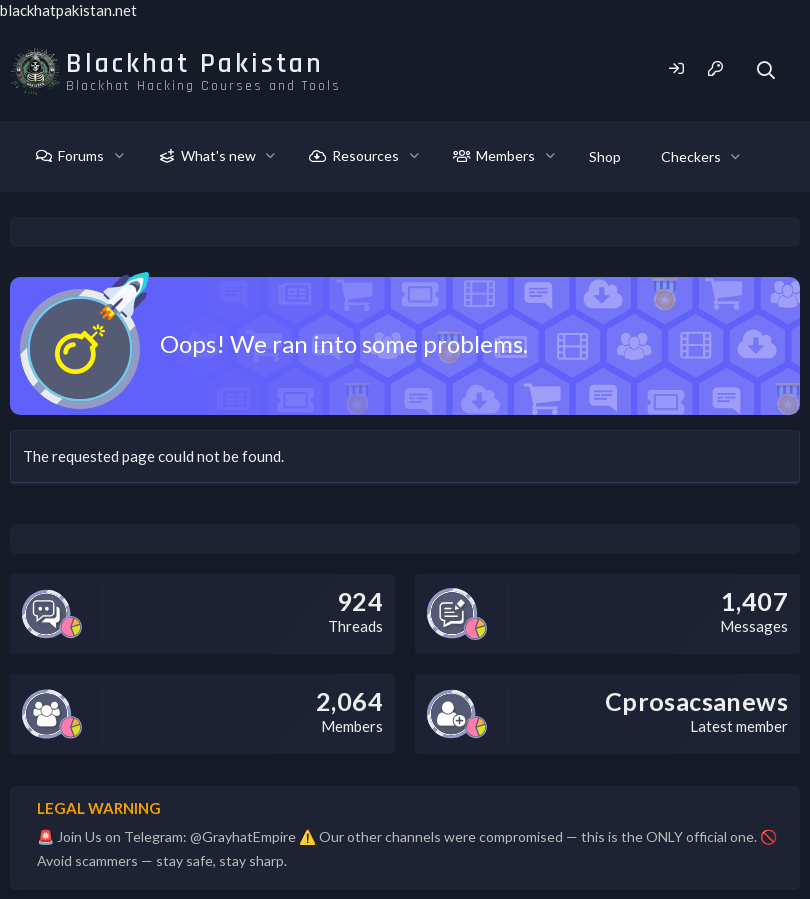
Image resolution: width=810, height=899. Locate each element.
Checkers (691, 156)
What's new (218, 155)
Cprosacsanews (696, 701)
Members (505, 155)
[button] (119, 156)
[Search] (766, 70)
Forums (81, 155)
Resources (365, 155)
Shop (605, 156)
